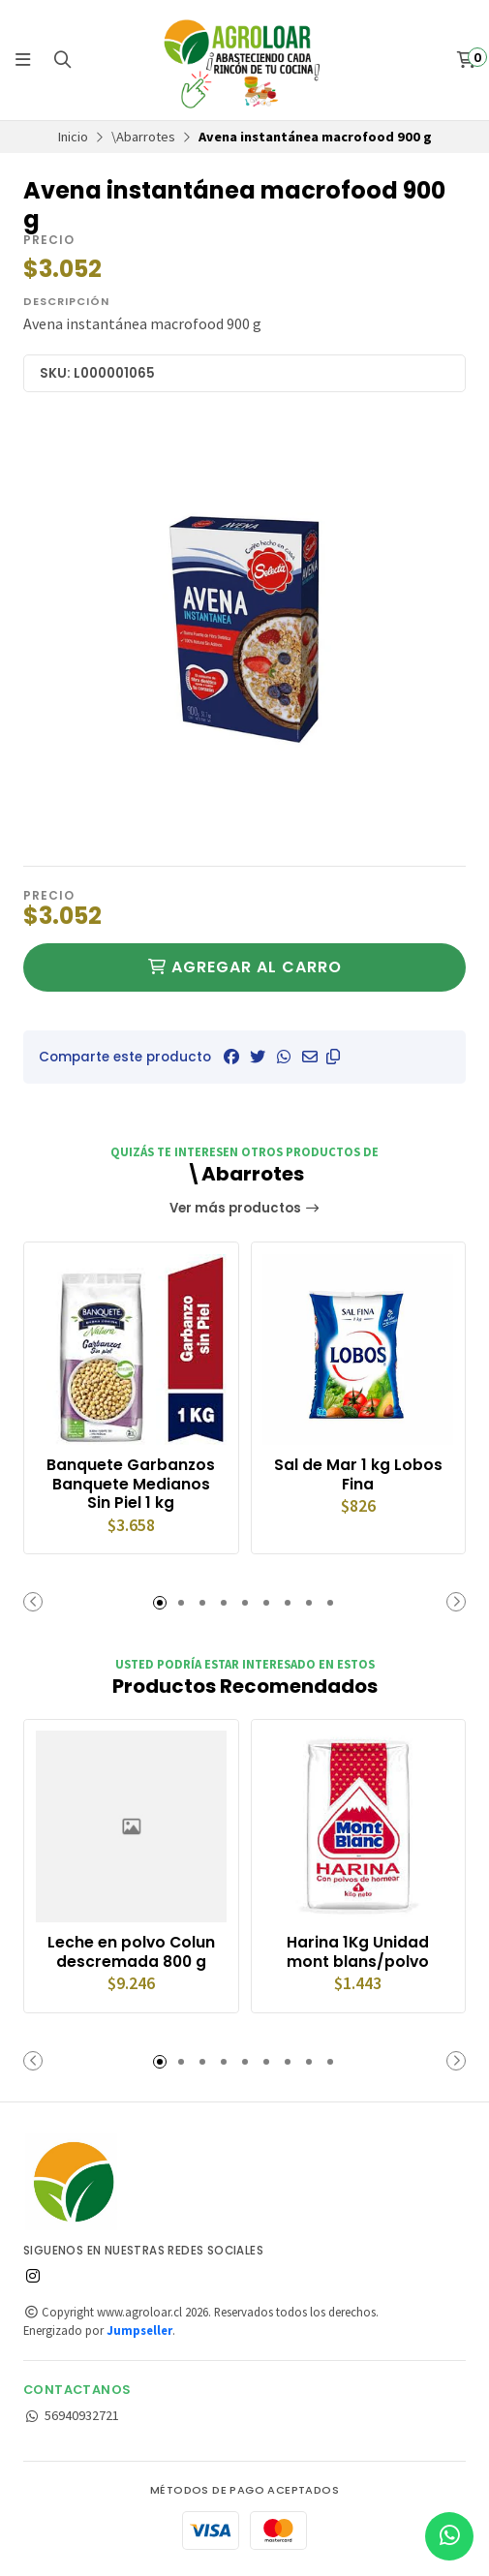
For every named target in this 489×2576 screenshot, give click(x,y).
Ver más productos (245, 1208)
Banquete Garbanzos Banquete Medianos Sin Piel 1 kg (130, 1484)
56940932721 (71, 2417)
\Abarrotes (143, 136)
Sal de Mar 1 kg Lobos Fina (358, 1475)
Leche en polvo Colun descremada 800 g (130, 1953)
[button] (333, 1056)
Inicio (73, 136)
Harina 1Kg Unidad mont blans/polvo (358, 1953)
